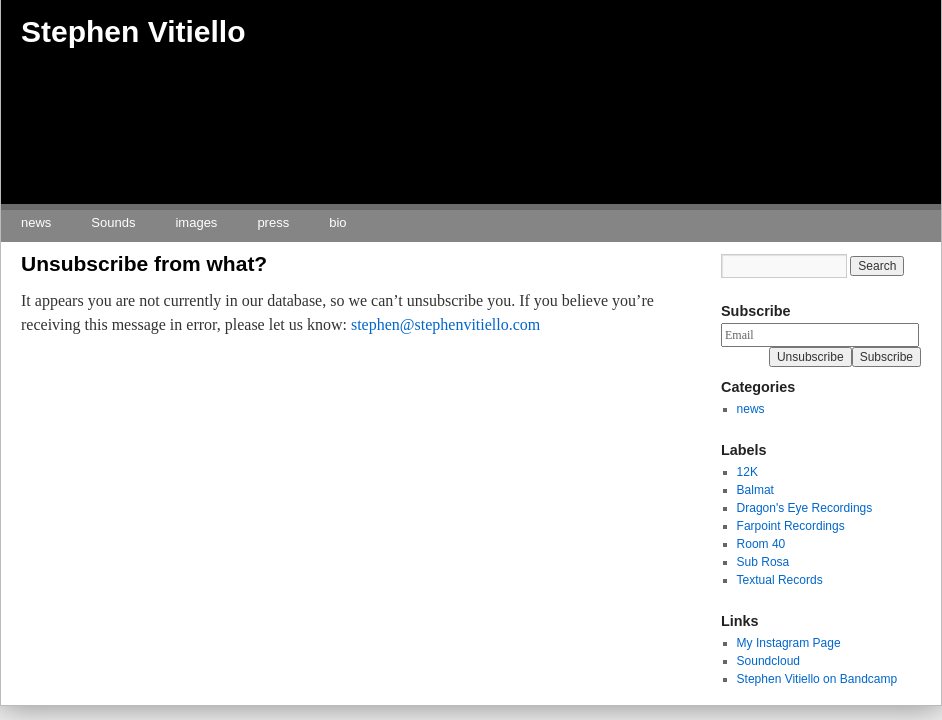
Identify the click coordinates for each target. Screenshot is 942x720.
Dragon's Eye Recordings (805, 508)
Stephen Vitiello (133, 31)
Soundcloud (768, 661)
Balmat (755, 490)
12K (747, 472)
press (273, 222)
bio (337, 222)
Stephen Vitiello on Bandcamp (817, 679)
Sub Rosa (763, 562)
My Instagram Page (789, 643)
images (196, 222)
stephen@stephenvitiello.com (445, 324)
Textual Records (780, 580)
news (36, 222)
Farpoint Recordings (791, 526)
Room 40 (761, 544)
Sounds (113, 222)
